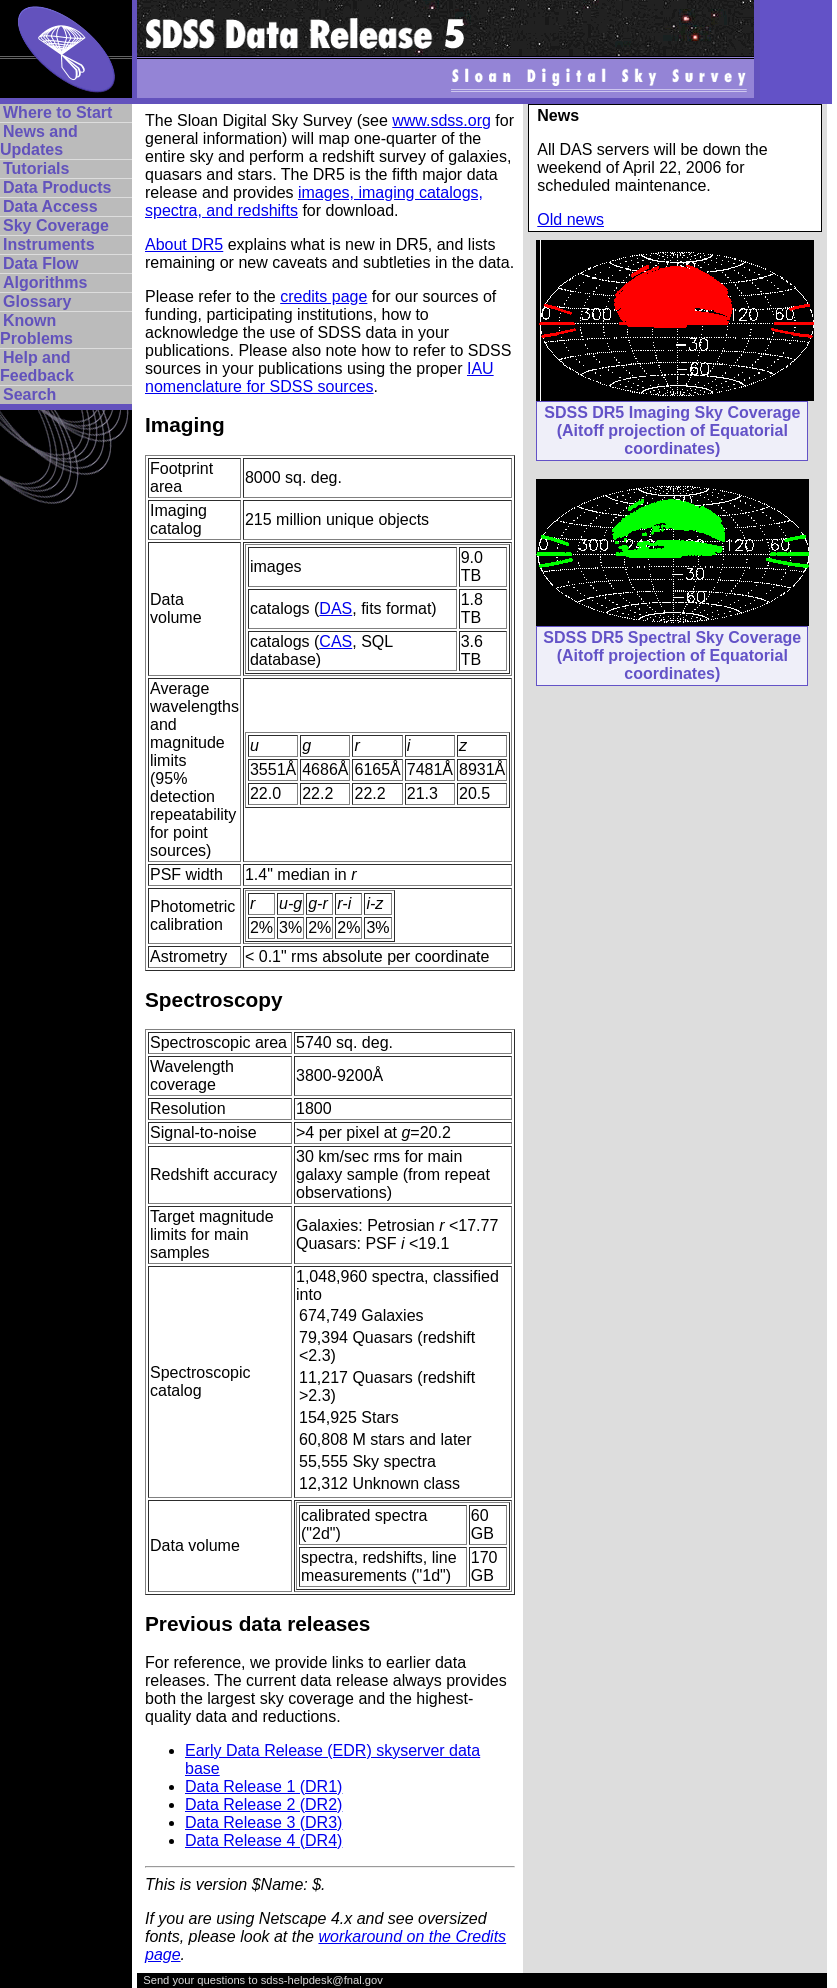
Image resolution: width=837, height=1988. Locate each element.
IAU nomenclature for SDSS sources (319, 377)
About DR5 (184, 244)
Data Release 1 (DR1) (263, 1786)
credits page (323, 296)
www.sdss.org (441, 120)
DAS (335, 608)
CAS (335, 641)
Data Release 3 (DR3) (263, 1822)
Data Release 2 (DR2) (263, 1804)
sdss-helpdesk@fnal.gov (322, 1980)
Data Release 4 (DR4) (263, 1840)
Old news (570, 219)
